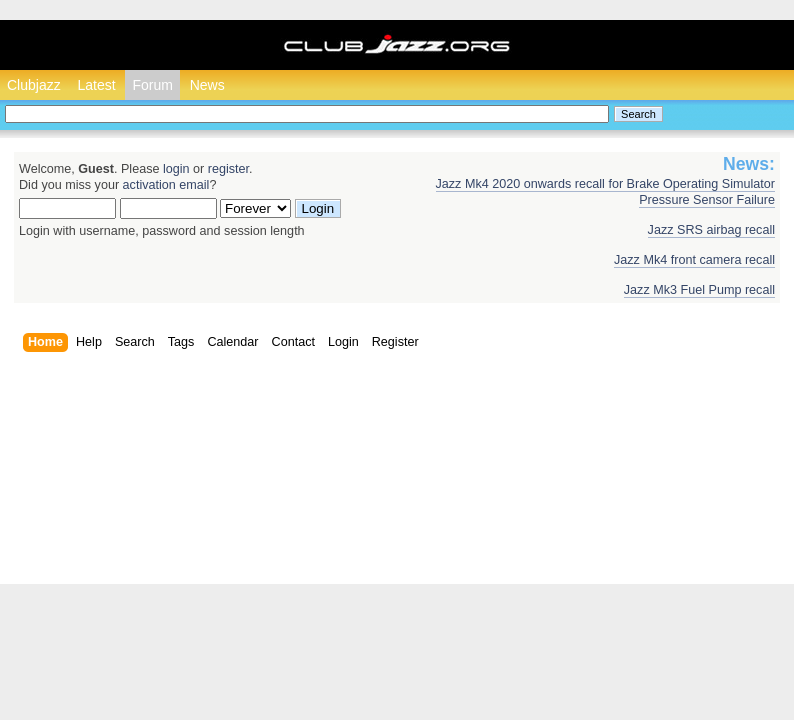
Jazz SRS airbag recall (711, 230)
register (228, 169)
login (176, 169)
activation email (166, 185)
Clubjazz (34, 85)
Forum (152, 85)
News (207, 85)
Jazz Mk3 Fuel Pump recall (699, 290)
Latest (96, 85)
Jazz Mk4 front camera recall (694, 260)
